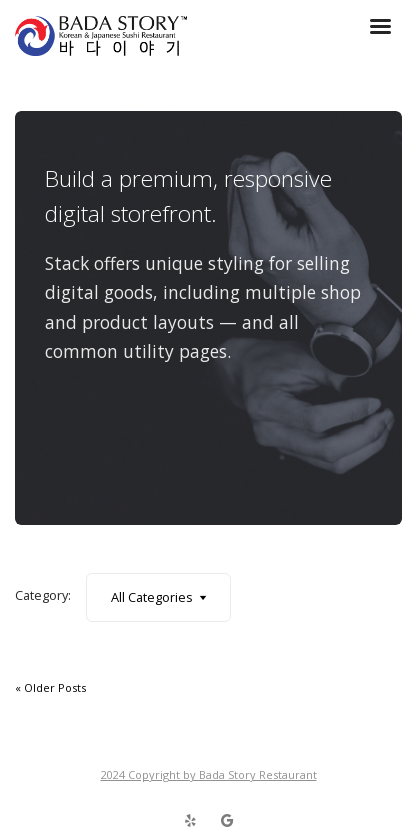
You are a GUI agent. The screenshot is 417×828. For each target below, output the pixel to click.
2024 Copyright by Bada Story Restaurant (209, 774)
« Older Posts (50, 687)
